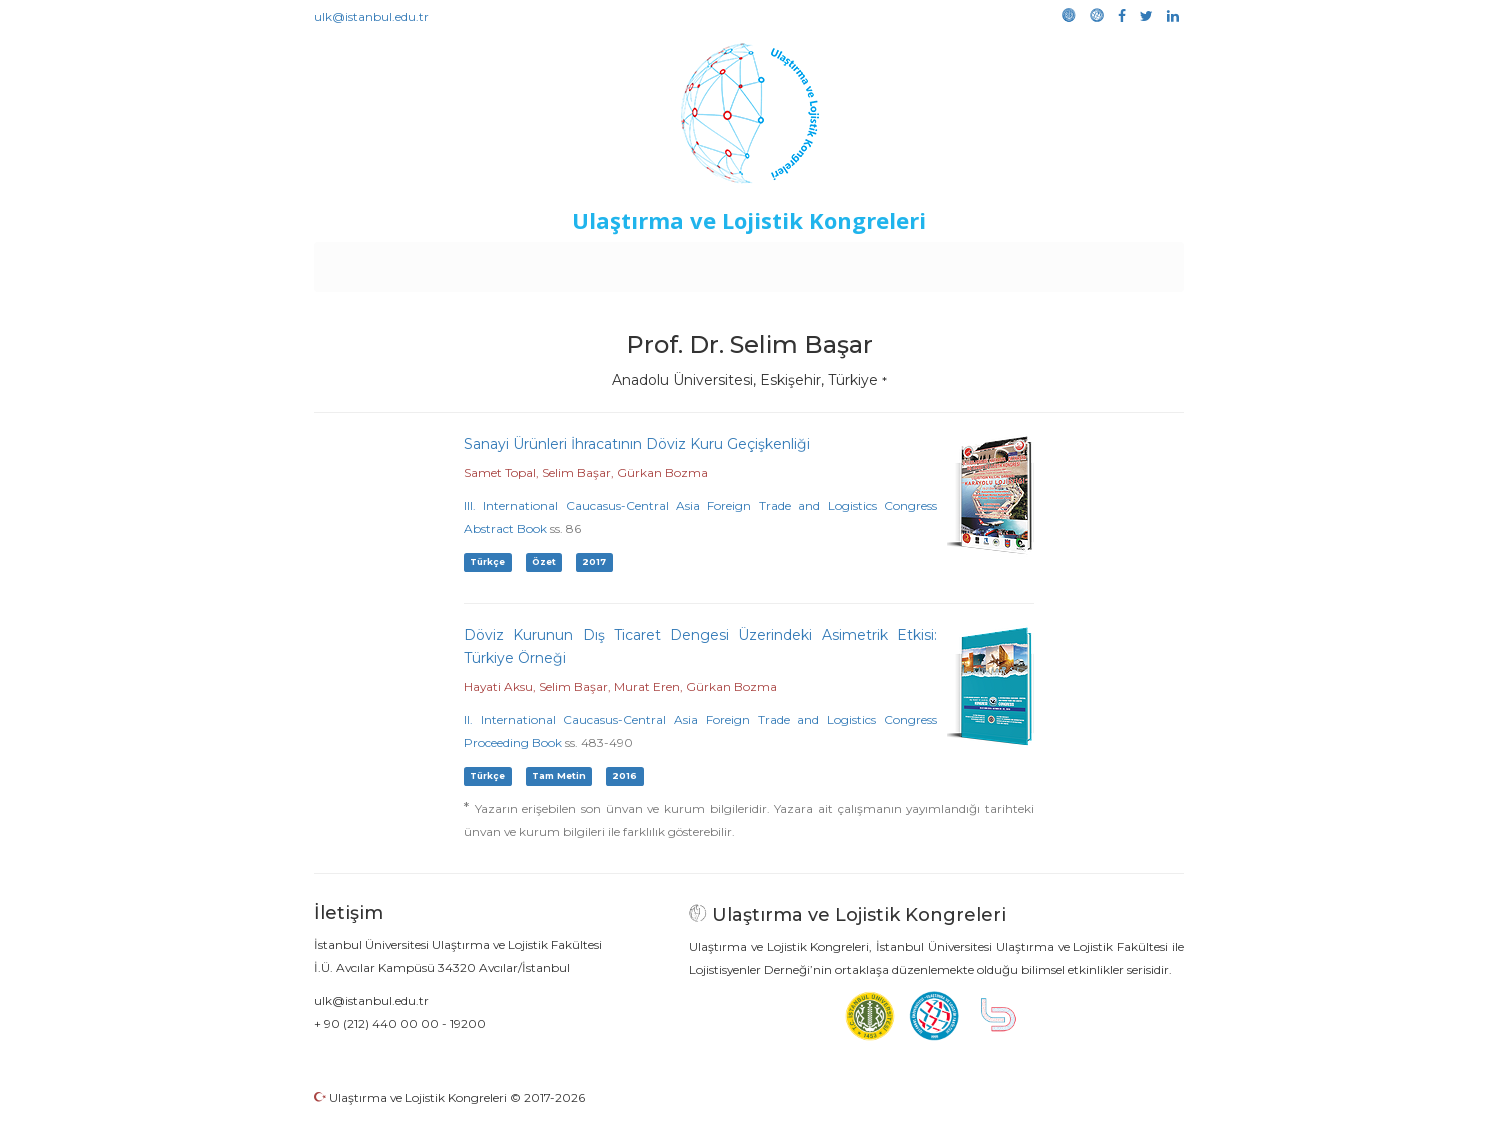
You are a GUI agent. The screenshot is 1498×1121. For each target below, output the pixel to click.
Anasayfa (398, 262)
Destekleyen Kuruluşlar (590, 262)
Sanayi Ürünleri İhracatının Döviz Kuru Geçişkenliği (637, 444)
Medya (1108, 262)
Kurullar (470, 262)
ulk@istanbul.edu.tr (371, 16)
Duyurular (800, 262)
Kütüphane (978, 262)
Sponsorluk (886, 262)
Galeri (1050, 262)
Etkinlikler (718, 262)
